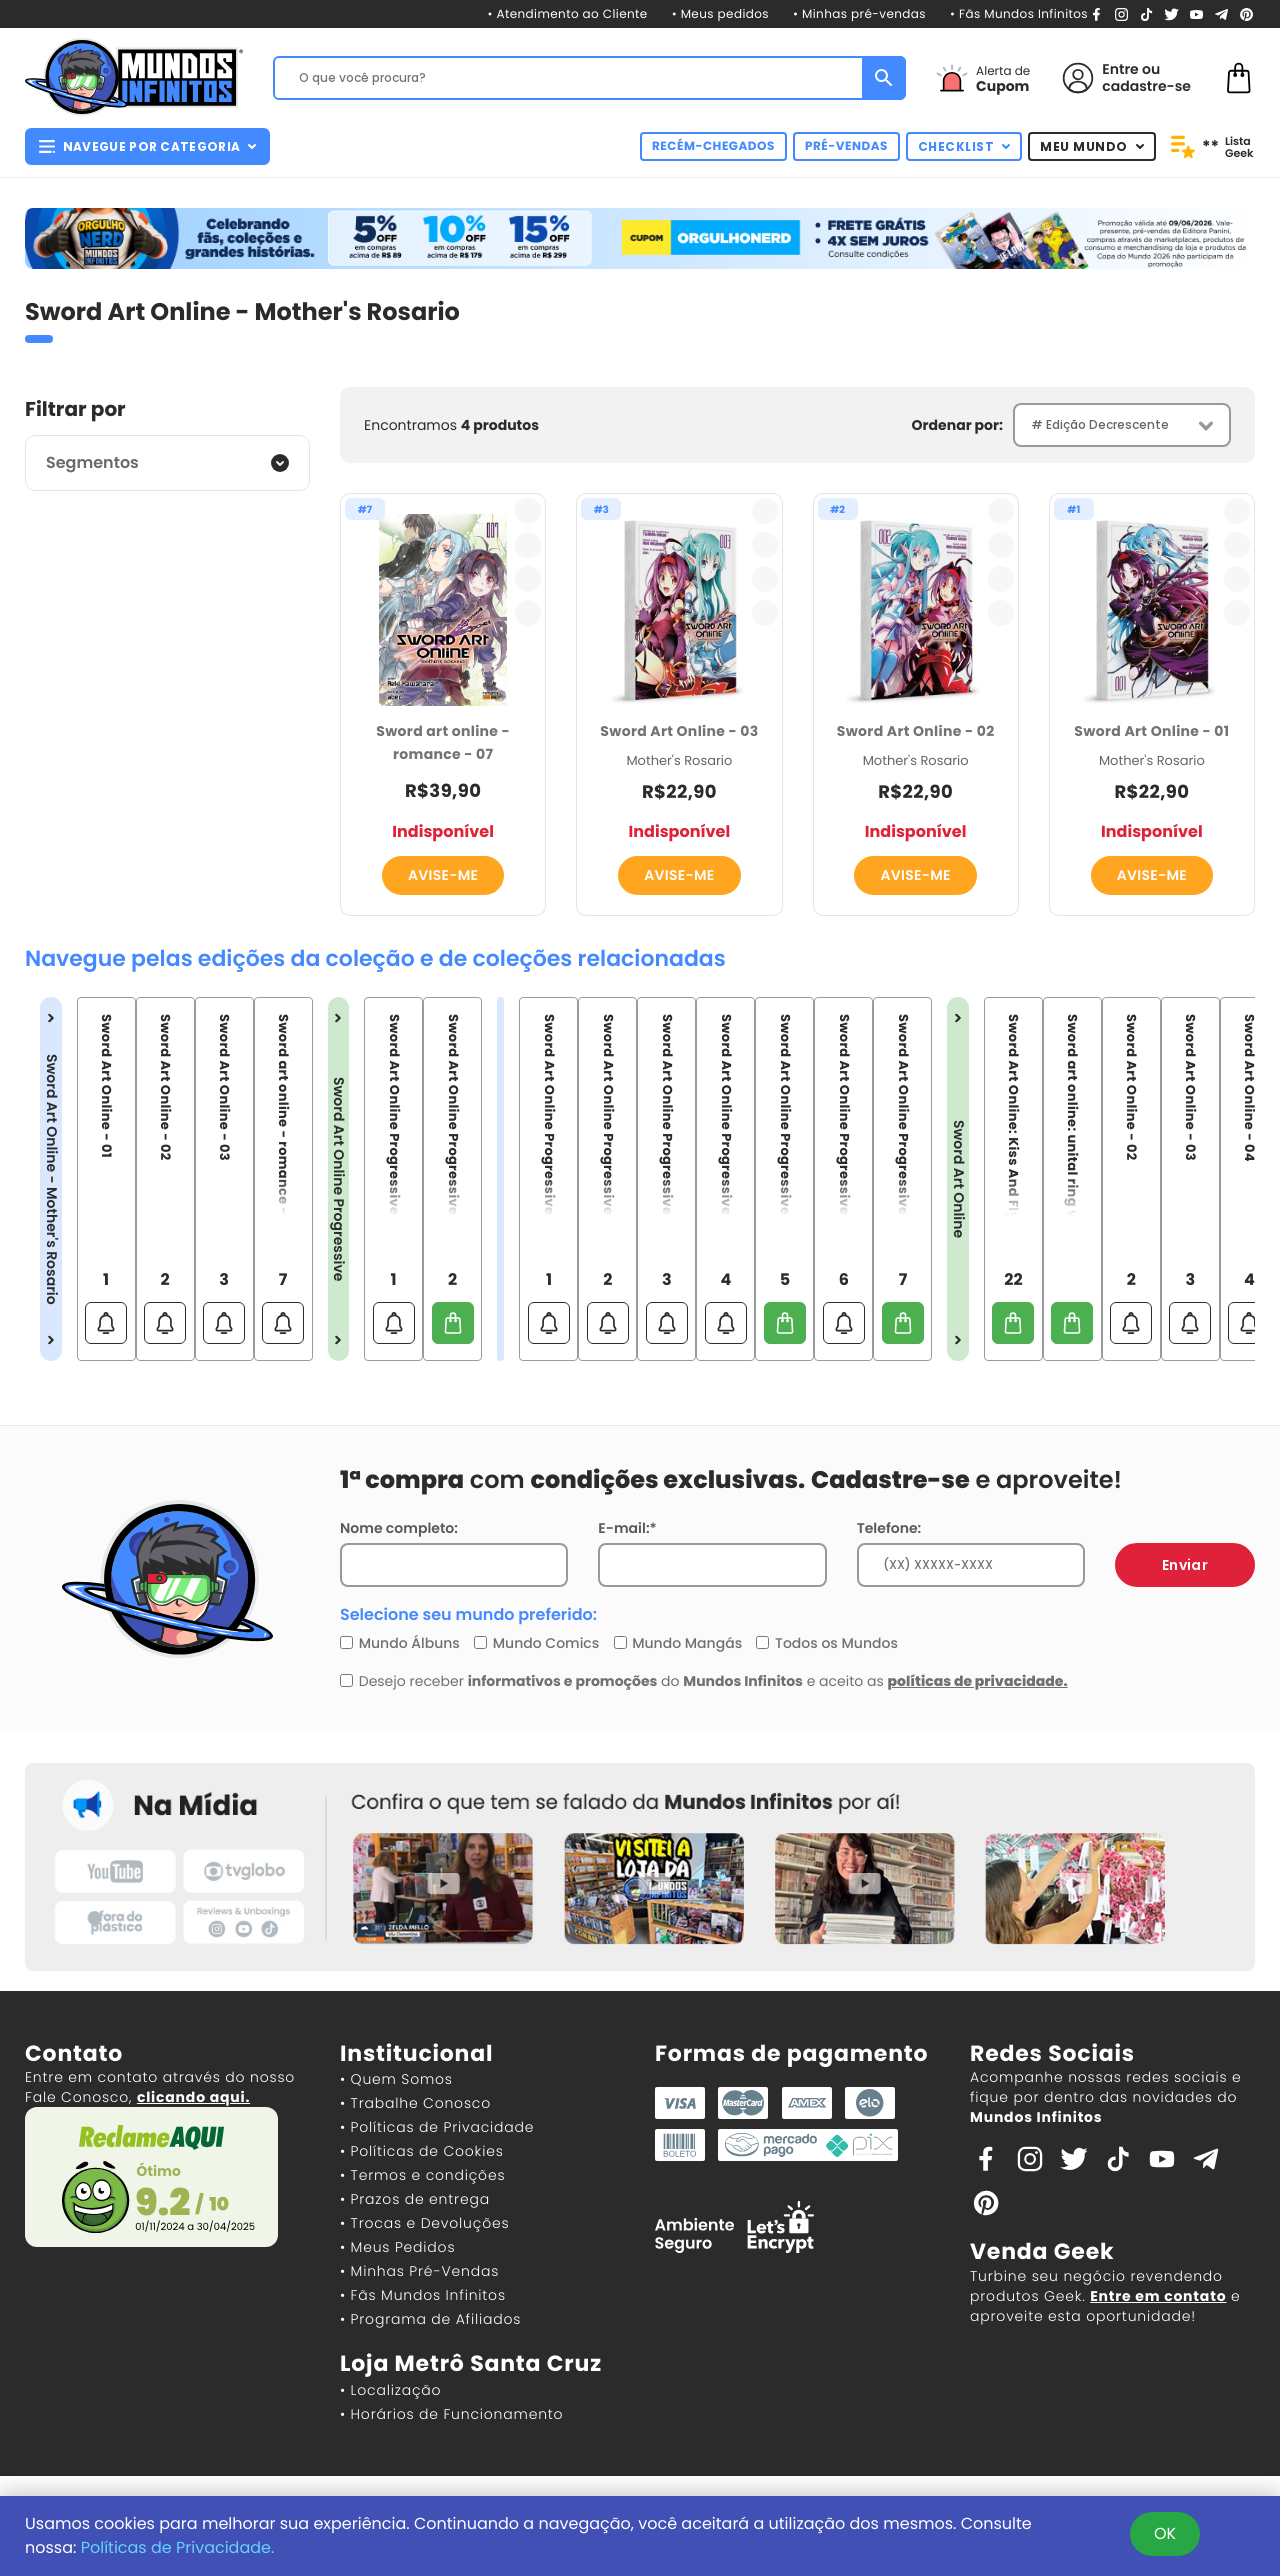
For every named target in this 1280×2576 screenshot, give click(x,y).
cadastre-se (1146, 86)
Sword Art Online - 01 (1151, 731)
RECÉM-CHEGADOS (713, 146)
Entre (1120, 69)
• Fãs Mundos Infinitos (1019, 14)
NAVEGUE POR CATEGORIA (147, 146)
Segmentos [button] (92, 462)
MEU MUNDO (1092, 146)
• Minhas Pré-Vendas (419, 2271)
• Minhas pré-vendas (859, 14)
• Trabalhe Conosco (415, 2103)
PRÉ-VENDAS (846, 146)
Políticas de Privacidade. (178, 2547)
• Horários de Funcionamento (451, 2414)
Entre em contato (1158, 2296)
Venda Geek (1042, 2251)
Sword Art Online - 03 (679, 731)
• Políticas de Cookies (422, 2151)
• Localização (390, 2390)
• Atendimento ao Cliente (567, 14)
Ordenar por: (957, 425)
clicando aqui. (193, 2097)
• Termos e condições (422, 2175)
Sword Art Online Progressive (339, 1179)
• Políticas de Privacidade (437, 2127)
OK (1165, 2533)
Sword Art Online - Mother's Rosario (51, 1179)
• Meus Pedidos (397, 2247)
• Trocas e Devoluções (424, 2223)
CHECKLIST (964, 146)
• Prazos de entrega (415, 2199)
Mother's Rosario (679, 761)
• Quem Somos (396, 2079)
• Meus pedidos (720, 14)
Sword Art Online (958, 1179)
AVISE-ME (443, 875)
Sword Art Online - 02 (916, 731)
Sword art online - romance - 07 (443, 742)
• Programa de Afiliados (430, 2319)
